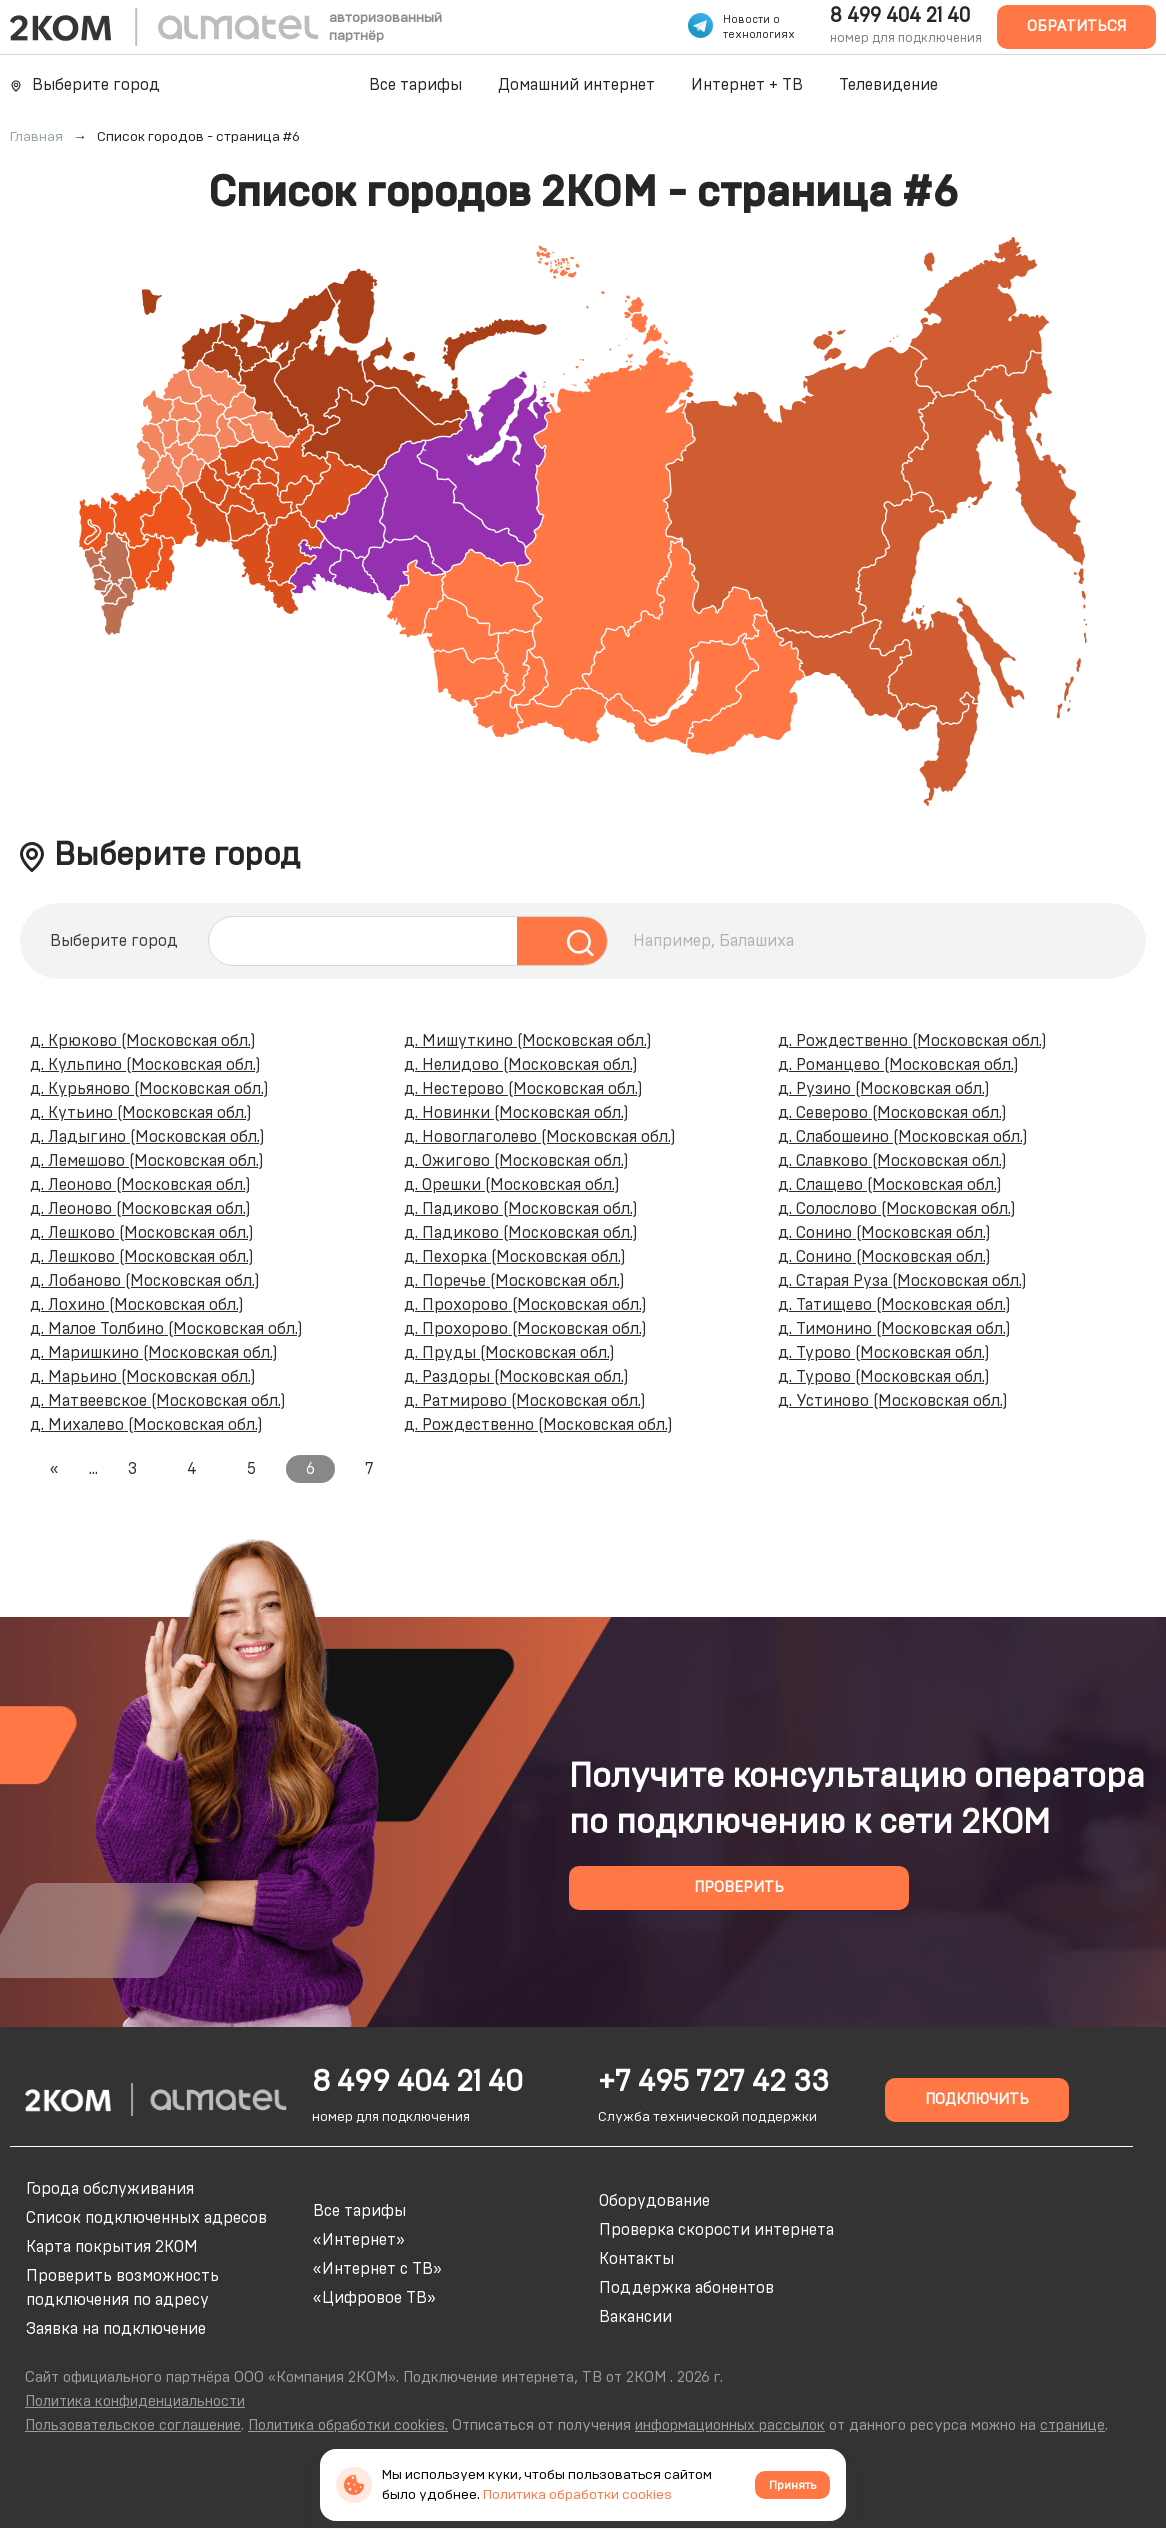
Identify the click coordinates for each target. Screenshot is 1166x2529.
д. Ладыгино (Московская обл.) (147, 1137)
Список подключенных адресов (146, 2218)
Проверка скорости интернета (716, 2230)
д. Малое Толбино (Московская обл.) (166, 1329)
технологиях (759, 34)
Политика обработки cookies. (348, 2425)
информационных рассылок (730, 2425)
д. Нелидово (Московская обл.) (521, 1065)
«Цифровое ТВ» (374, 2298)
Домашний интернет (576, 85)
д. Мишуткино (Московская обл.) (528, 1041)
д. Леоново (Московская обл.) (140, 1185)
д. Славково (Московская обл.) (892, 1161)
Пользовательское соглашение (133, 2425)
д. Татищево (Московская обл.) (894, 1305)
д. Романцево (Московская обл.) (898, 1065)
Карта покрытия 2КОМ (112, 2247)
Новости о (751, 19)
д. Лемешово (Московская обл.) (147, 1161)
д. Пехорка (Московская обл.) (515, 1257)
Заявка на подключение (116, 2329)
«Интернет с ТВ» (377, 2269)
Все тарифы (415, 85)
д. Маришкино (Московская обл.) (154, 1353)
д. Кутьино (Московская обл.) (141, 1113)
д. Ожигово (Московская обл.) (516, 1161)
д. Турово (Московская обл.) (884, 1353)
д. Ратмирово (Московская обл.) (525, 1401)
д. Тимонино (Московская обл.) (894, 1329)
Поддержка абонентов (686, 2288)
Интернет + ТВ (747, 85)
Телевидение (888, 85)
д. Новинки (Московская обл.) (516, 1113)
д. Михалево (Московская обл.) (146, 1425)
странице (1072, 2425)
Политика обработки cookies (577, 2495)
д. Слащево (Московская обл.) (890, 1185)
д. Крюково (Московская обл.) (143, 1041)
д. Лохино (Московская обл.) (137, 1305)
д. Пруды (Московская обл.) (509, 1353)
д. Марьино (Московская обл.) (143, 1377)
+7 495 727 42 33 (713, 2082)
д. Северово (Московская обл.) (892, 1113)
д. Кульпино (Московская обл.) (145, 1065)
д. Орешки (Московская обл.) (512, 1185)
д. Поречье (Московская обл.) (514, 1281)
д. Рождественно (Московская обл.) (538, 1425)
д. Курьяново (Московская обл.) (149, 1089)
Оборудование (654, 2201)
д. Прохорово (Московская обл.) (525, 1305)
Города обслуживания (110, 2189)
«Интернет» (359, 2240)
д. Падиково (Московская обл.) (521, 1209)
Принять (792, 2485)
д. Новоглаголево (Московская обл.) (540, 1137)
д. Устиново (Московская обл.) (893, 1401)
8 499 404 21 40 (900, 16)
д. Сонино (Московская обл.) (884, 1233)
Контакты (636, 2259)
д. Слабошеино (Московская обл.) (903, 1137)
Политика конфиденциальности (135, 2401)
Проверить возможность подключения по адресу (122, 2288)
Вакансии (635, 2317)
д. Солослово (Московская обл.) (897, 1209)
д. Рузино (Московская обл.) (884, 1089)
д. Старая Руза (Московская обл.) (902, 1281)
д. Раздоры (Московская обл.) (516, 1377)
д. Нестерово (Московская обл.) (523, 1089)
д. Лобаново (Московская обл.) (145, 1281)
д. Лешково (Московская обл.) (142, 1233)
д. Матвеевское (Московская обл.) (158, 1401)
